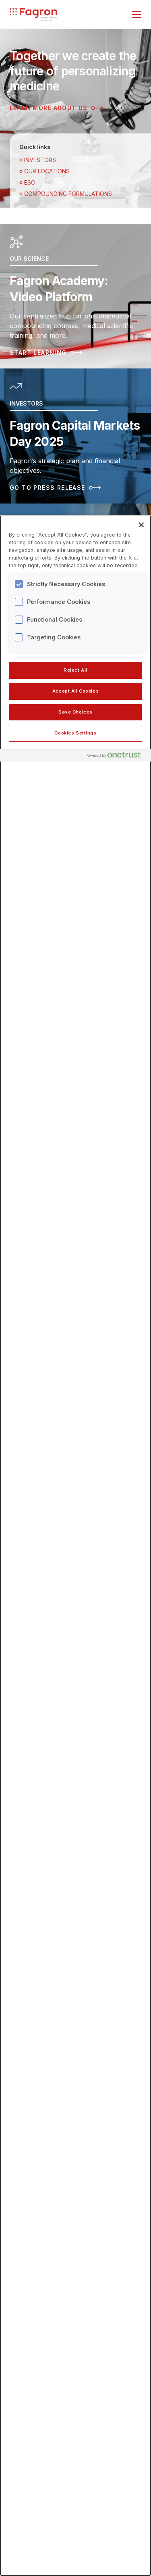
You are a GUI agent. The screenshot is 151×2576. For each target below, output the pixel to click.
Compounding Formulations (65, 193)
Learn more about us (56, 108)
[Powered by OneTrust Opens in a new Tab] (116, 756)
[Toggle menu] (136, 14)
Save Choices (75, 712)
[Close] (141, 525)
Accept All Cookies (75, 691)
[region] (75, 1545)
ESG (27, 182)
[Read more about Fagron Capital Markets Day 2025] (75, 436)
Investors (37, 159)
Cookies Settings (75, 733)
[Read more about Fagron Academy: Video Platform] (75, 296)
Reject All (75, 670)
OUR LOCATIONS (44, 171)
